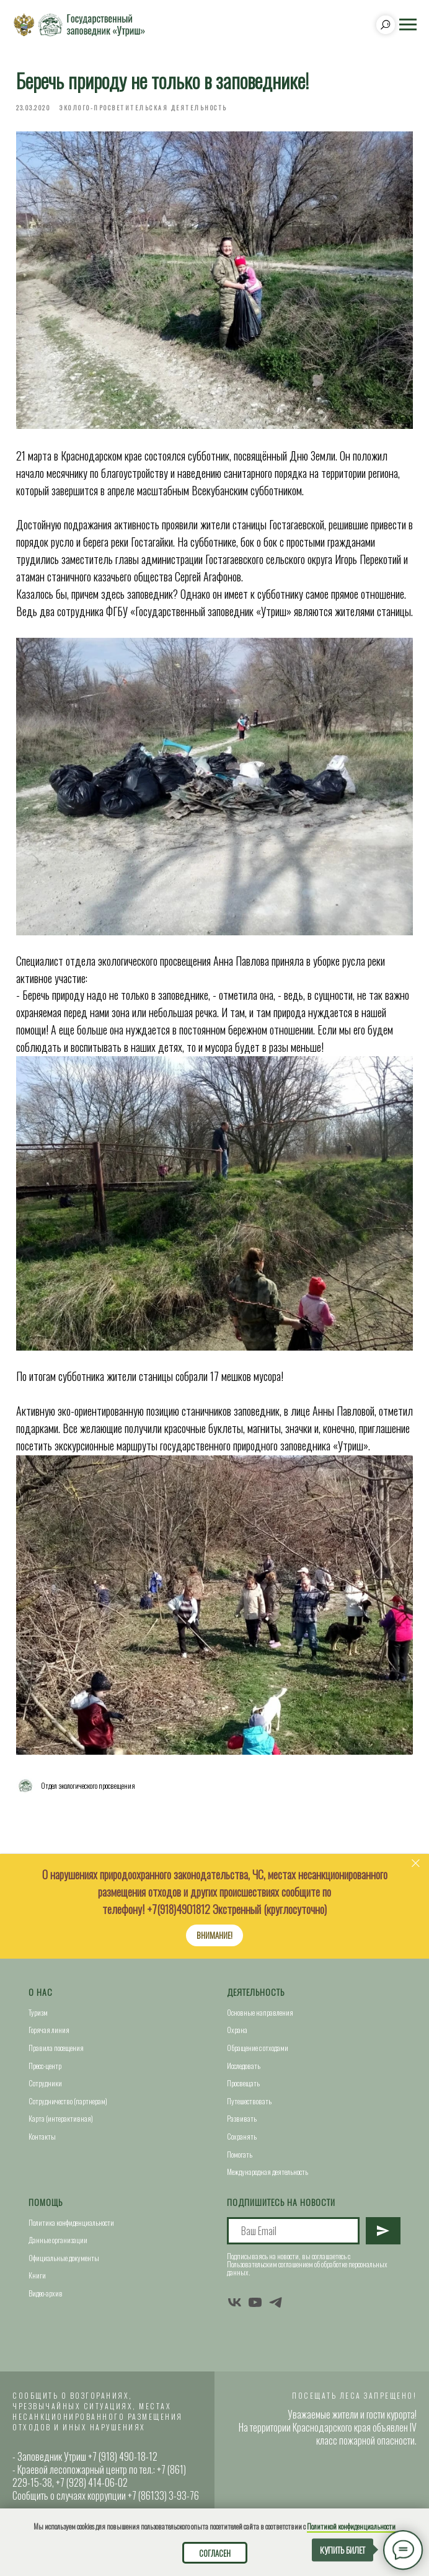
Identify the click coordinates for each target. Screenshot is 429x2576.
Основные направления (260, 2012)
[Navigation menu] (408, 25)
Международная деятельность (267, 2171)
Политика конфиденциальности (71, 2222)
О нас (41, 1991)
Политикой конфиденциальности (351, 2526)
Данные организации (58, 2239)
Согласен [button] (215, 2553)
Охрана (237, 2029)
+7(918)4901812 (178, 1909)
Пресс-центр (45, 2065)
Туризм (38, 2012)
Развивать (242, 2118)
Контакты (42, 2136)
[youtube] (255, 2302)
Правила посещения (56, 2047)
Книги (37, 2275)
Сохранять (242, 2136)
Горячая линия (49, 2029)
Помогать (239, 2154)
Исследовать (243, 2065)
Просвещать (243, 2083)
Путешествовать (249, 2101)
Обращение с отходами (257, 2047)
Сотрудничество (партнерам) (68, 2101)
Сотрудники (45, 2083)
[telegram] (275, 2302)
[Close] (416, 1863)
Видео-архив (46, 2293)
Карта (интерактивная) (61, 2118)
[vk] (234, 2302)
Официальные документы (64, 2257)
